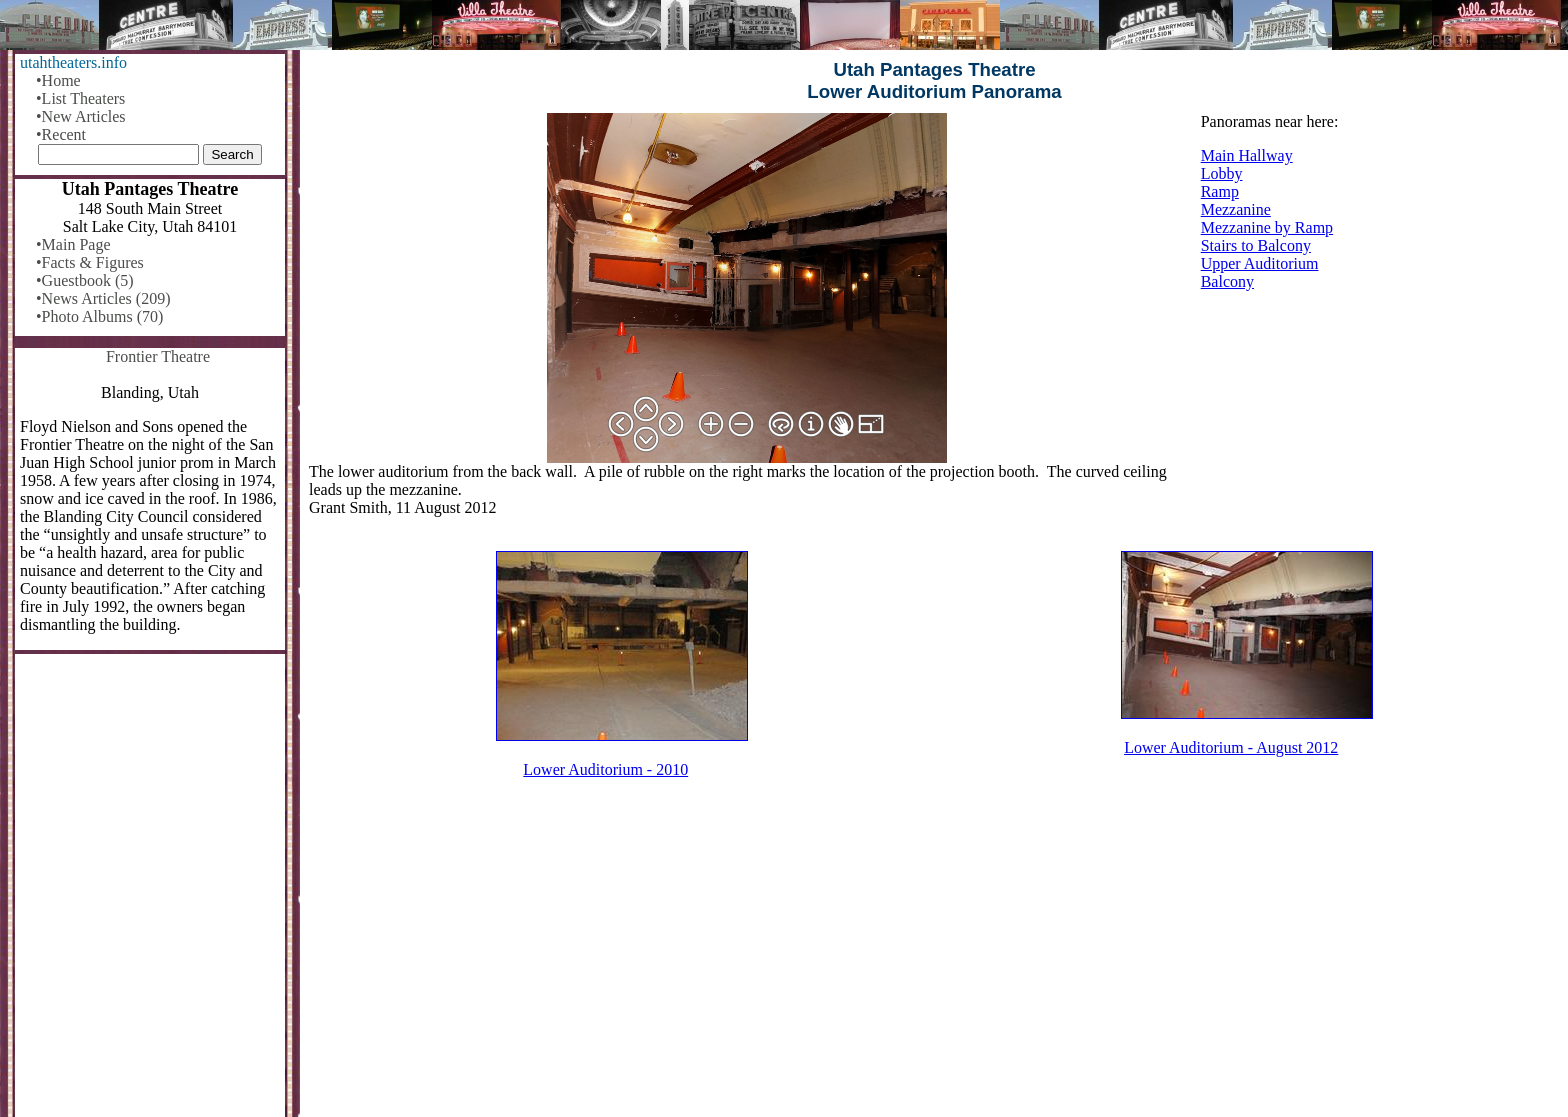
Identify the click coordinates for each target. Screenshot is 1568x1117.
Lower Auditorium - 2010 (605, 769)
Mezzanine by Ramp (1267, 227)
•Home (58, 80)
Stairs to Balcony (1256, 245)
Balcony (1227, 281)
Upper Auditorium (1260, 263)
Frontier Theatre (158, 356)
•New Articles (81, 116)
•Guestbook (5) (85, 280)
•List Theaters (80, 98)
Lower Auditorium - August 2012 (1231, 747)
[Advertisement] (935, 961)
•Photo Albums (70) (99, 316)
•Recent (61, 134)
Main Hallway (1247, 155)
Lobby (1222, 173)
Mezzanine (1236, 209)
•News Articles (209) (103, 298)
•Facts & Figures (90, 262)
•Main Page (73, 244)
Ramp (1220, 191)
